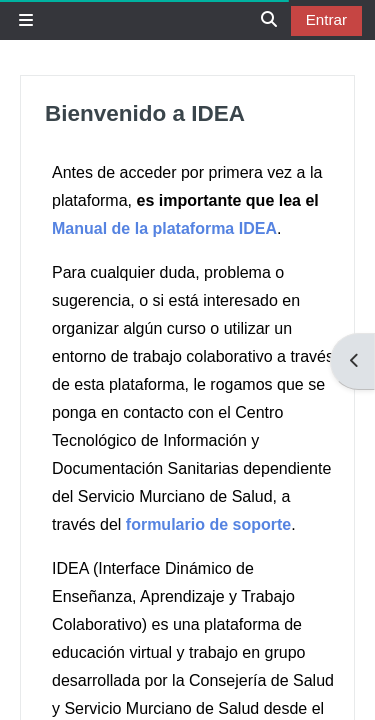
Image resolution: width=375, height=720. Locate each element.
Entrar (326, 19)
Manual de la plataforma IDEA (164, 228)
